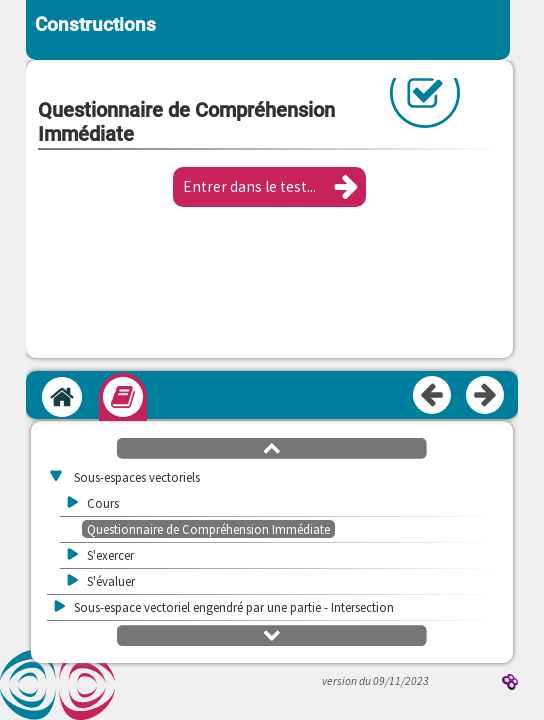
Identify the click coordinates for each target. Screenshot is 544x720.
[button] (269, 187)
